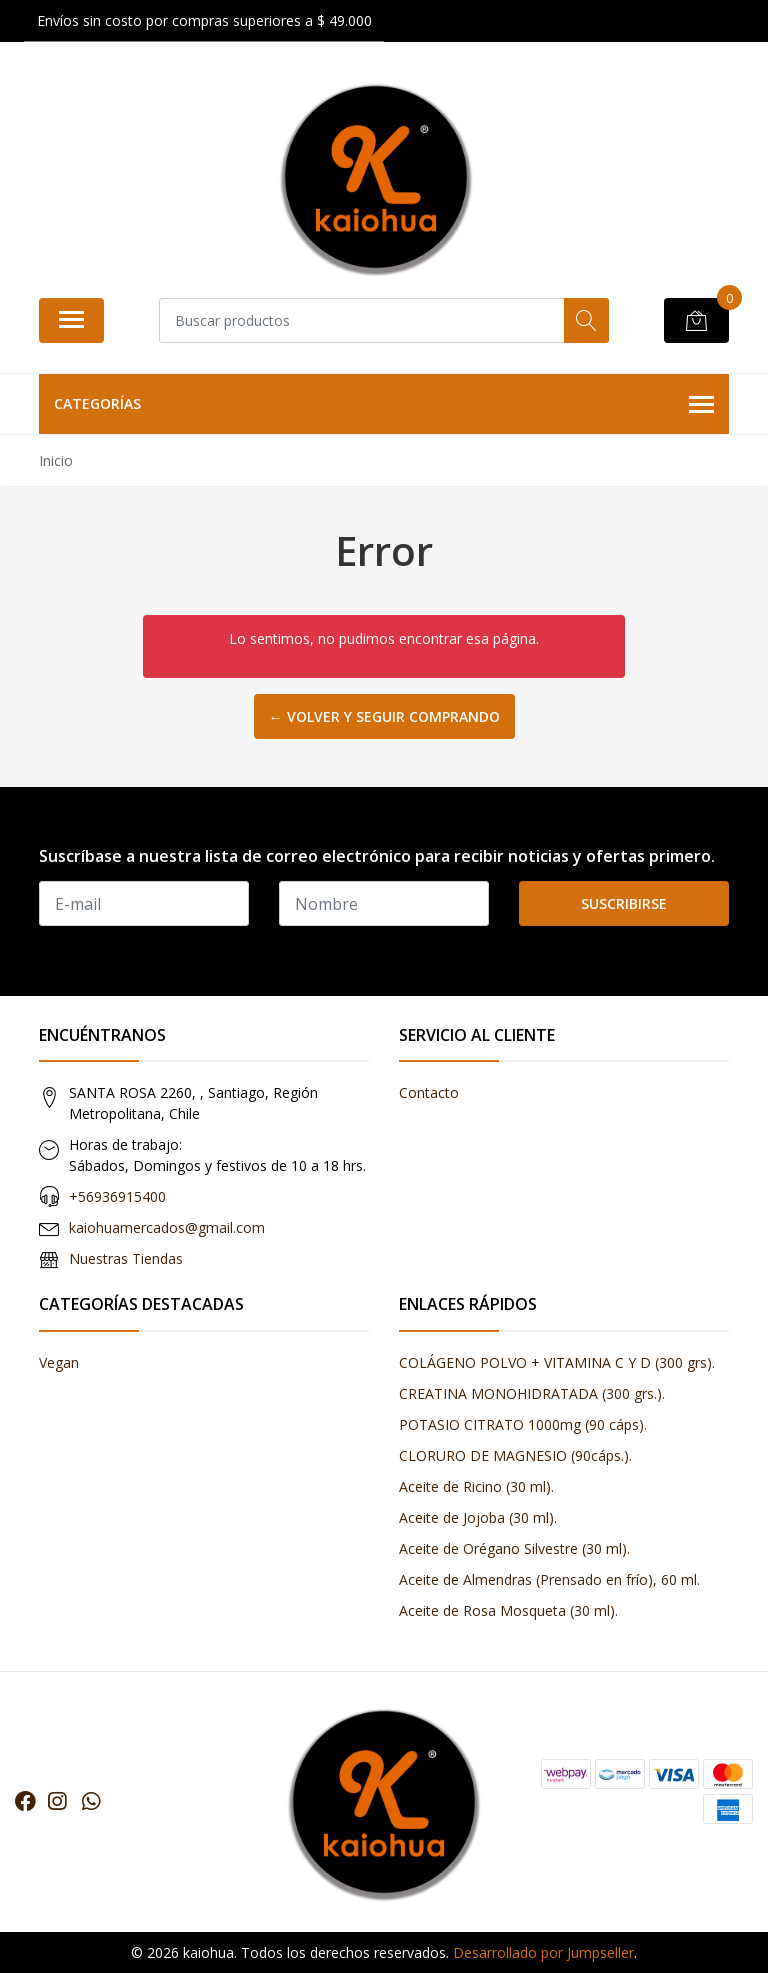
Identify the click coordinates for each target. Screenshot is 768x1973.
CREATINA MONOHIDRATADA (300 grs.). (532, 1393)
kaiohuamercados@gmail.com (167, 1227)
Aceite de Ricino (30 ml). (476, 1486)
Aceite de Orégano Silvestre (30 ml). (514, 1548)
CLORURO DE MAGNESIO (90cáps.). (515, 1455)
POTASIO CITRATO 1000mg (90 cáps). (523, 1424)
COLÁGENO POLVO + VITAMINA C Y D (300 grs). (557, 1362)
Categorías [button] (384, 405)
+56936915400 (117, 1196)
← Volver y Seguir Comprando (384, 716)
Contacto (429, 1092)
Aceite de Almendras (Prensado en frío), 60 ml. (549, 1579)
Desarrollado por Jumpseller (543, 1952)
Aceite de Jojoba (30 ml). (478, 1517)
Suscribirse (624, 903)
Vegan (59, 1362)
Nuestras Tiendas (126, 1258)
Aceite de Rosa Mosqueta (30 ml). (508, 1610)
